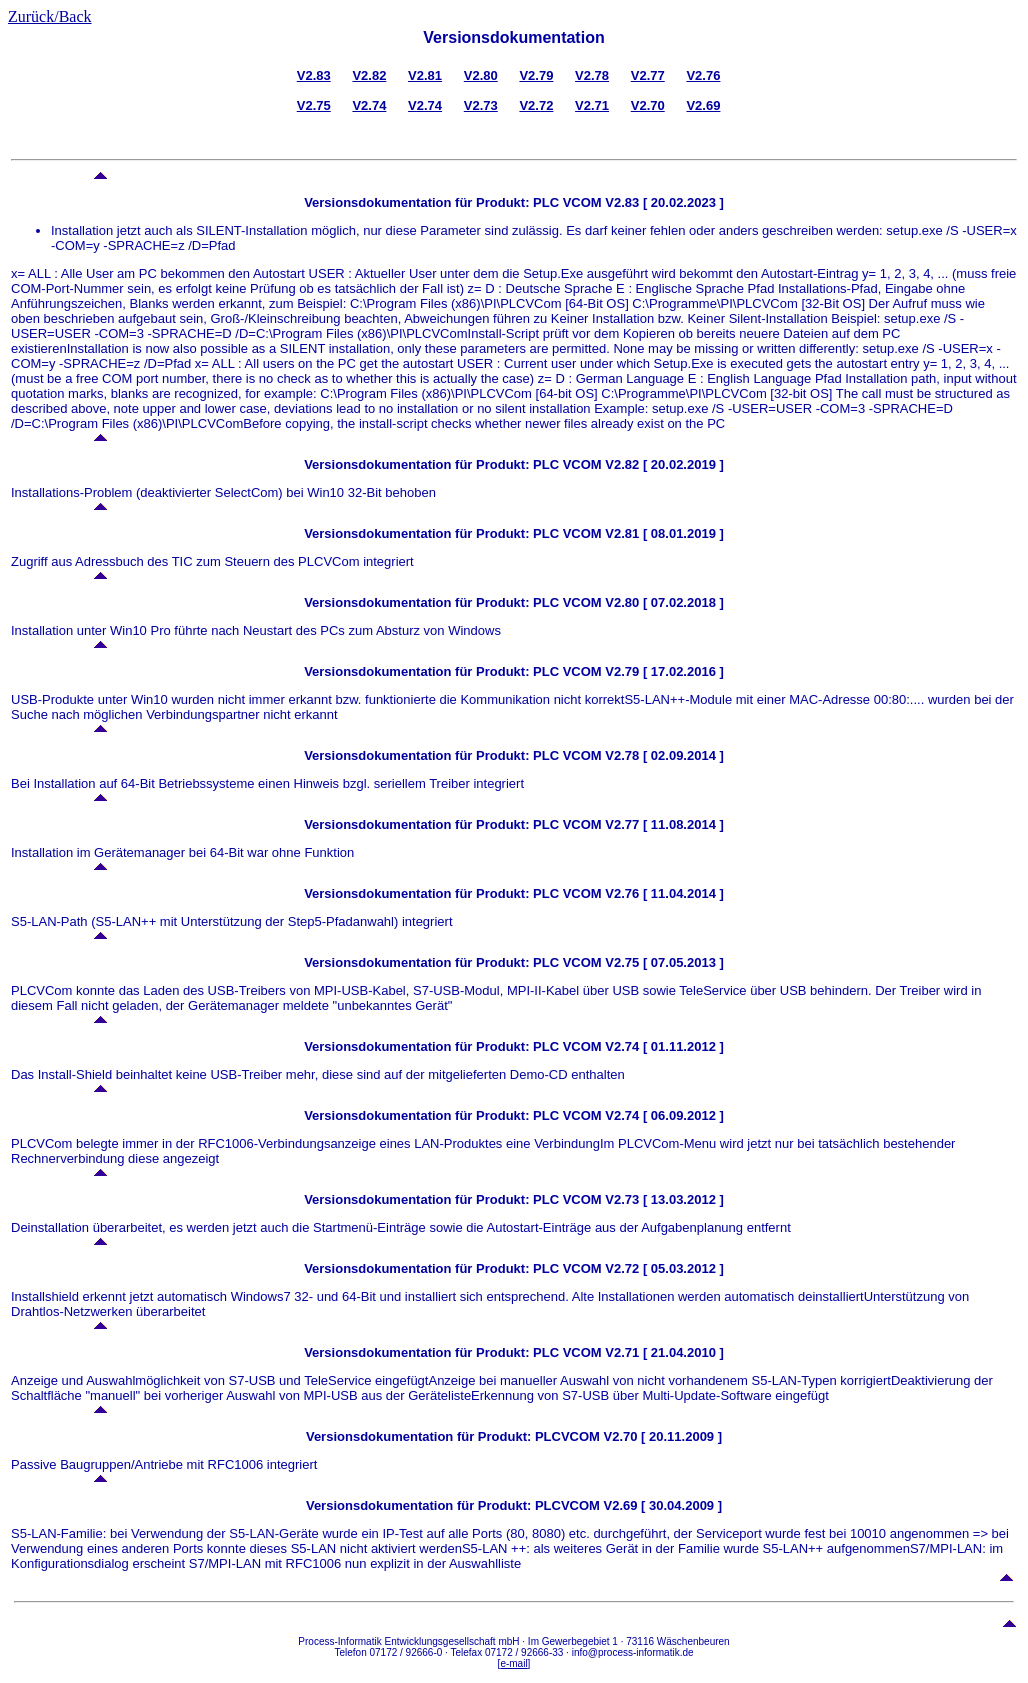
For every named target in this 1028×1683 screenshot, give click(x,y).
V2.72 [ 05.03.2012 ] (663, 1268)
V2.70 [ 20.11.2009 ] (663, 1436)
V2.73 (481, 105)
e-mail (513, 1663)
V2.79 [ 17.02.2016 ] (663, 671)
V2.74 (369, 105)
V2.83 (314, 75)
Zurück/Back (50, 16)
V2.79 (536, 75)
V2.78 (592, 75)
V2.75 (314, 105)
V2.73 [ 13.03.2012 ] (663, 1199)
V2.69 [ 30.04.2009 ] (663, 1505)
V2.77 (648, 75)
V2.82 (369, 75)
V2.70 (648, 105)
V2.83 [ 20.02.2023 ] (663, 202)
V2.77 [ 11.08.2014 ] (663, 824)
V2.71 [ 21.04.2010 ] (663, 1352)
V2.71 (592, 105)
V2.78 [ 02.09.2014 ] (663, 755)
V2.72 (536, 105)
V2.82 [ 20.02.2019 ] (663, 464)
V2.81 (425, 75)
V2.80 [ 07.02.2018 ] (663, 602)
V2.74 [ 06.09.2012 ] (663, 1115)
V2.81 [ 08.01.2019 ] (663, 533)
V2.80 (481, 75)
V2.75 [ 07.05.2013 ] (663, 962)
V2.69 (703, 105)
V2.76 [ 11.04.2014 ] (663, 893)
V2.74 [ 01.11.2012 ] (663, 1046)
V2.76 (703, 75)
